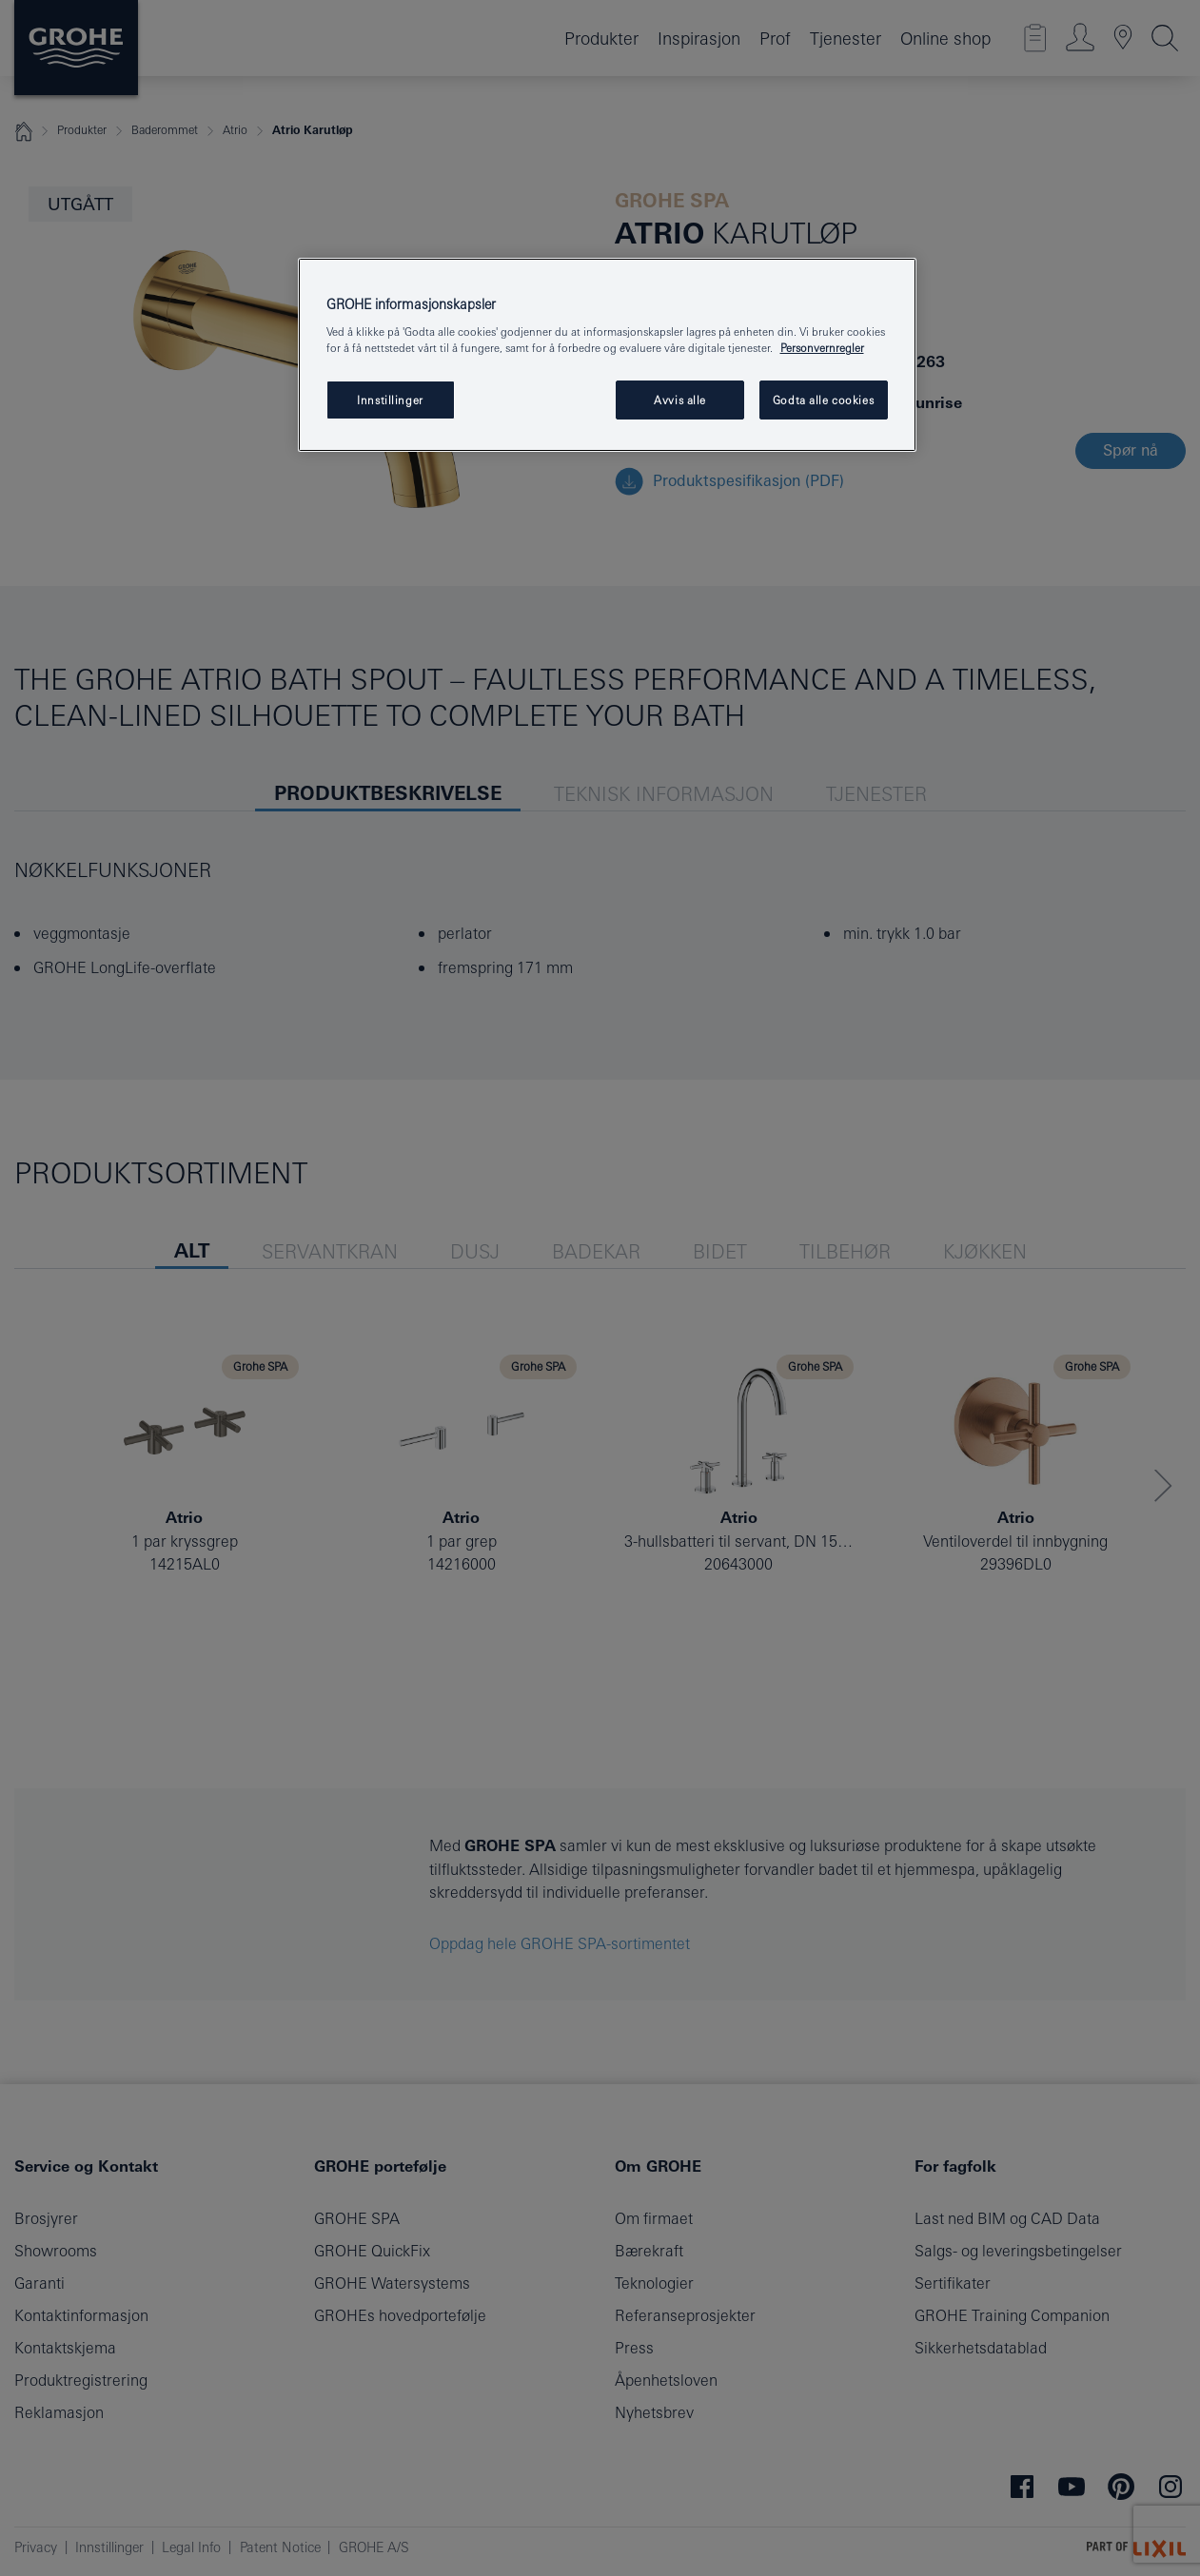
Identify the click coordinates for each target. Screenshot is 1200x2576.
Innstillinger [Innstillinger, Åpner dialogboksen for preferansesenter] (390, 400)
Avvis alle (680, 400)
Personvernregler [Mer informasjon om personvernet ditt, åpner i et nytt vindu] (822, 348)
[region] (607, 355)
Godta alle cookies (823, 400)
